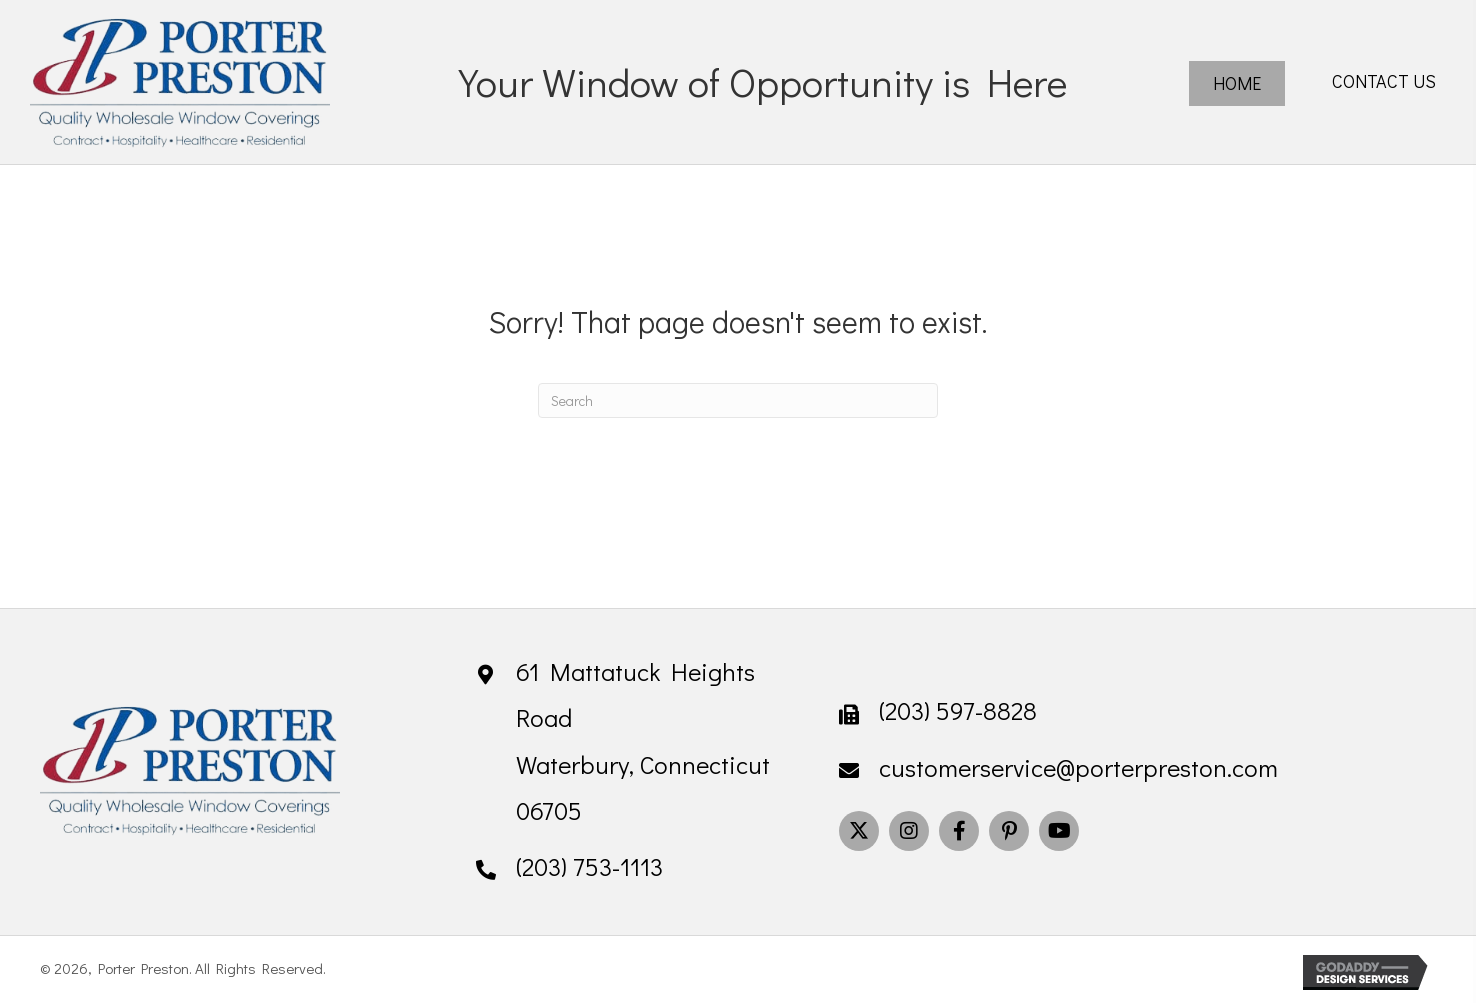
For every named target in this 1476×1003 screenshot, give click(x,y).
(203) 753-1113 (589, 866)
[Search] (738, 400)
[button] (859, 831)
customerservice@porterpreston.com (1078, 767)
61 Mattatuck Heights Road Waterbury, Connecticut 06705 (643, 741)
